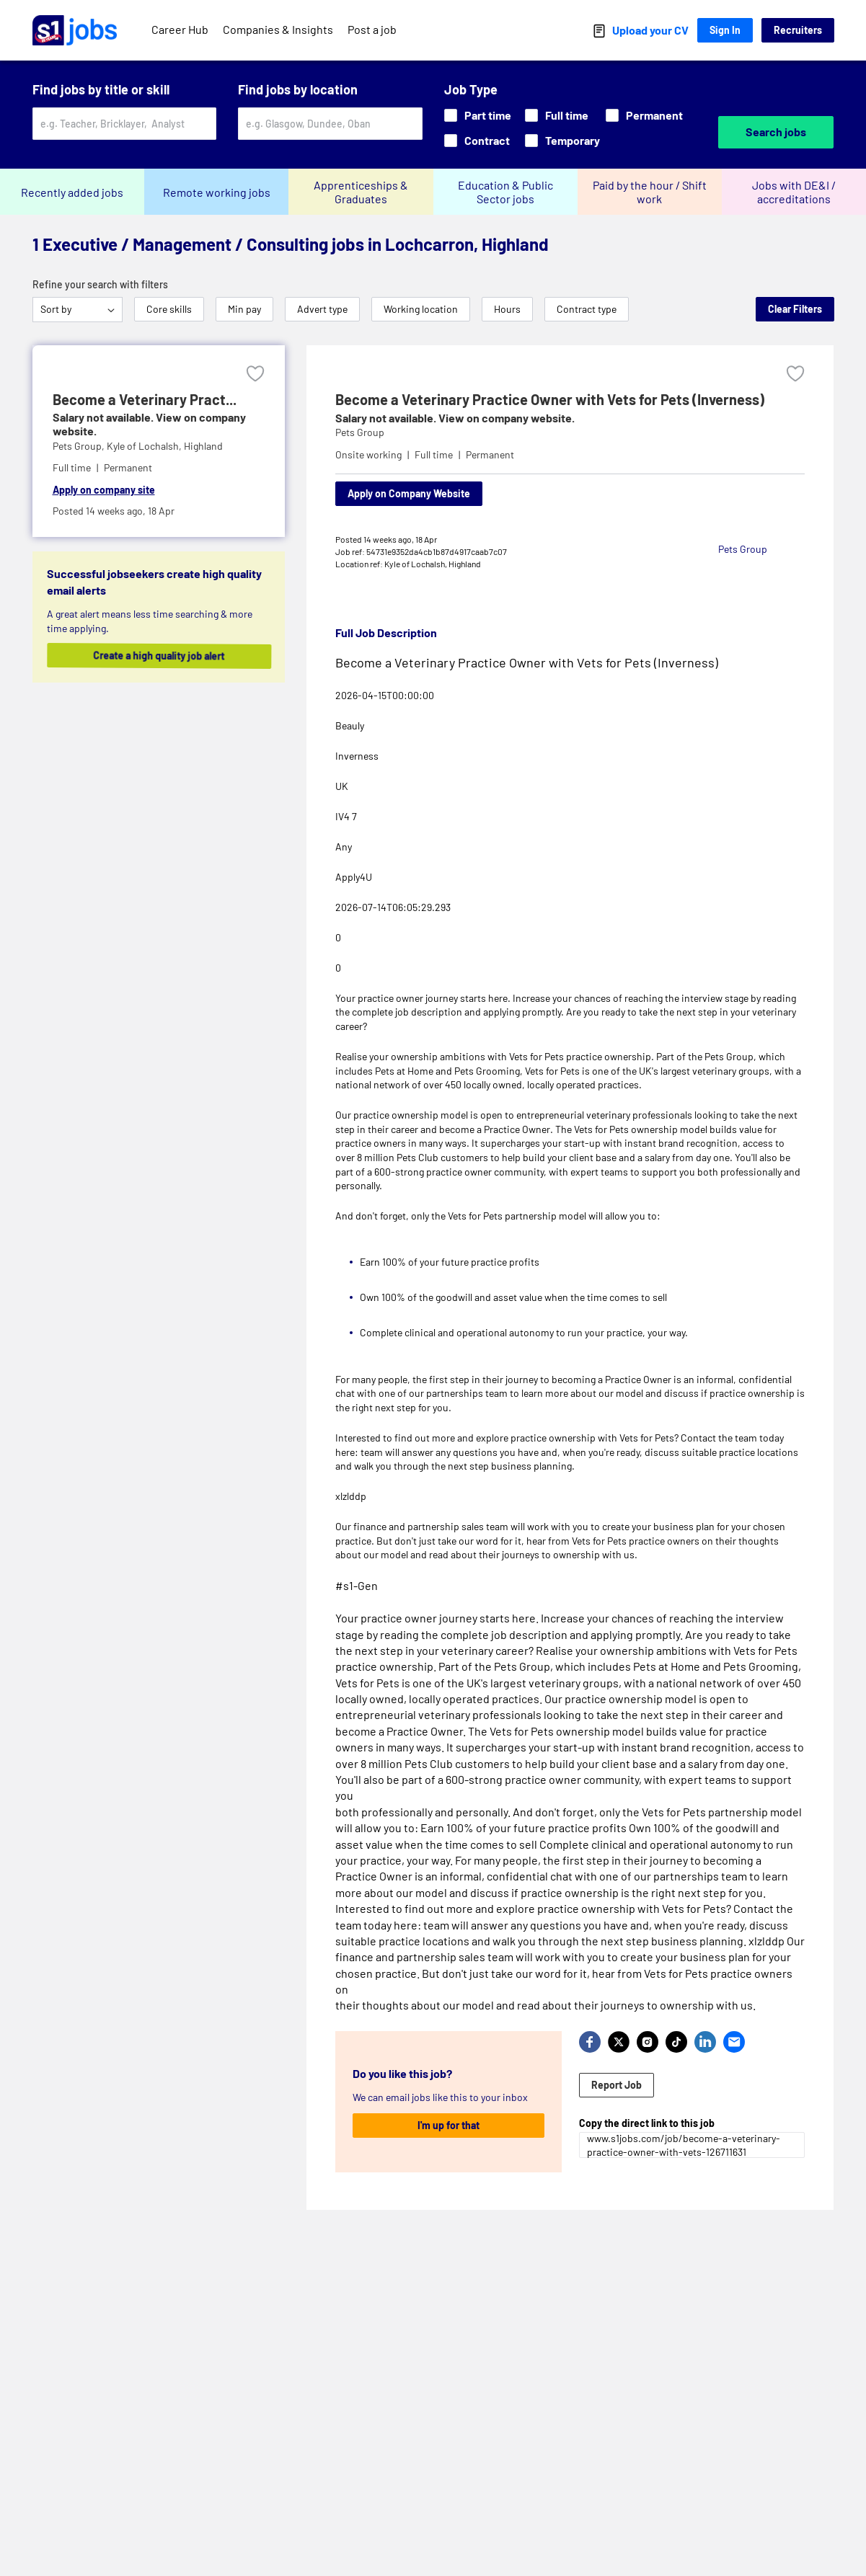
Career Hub (179, 29)
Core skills (169, 309)
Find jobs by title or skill (100, 89)
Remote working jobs (216, 192)
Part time (477, 115)
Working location (421, 309)
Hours (507, 309)
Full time (556, 115)
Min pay (244, 309)
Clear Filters (795, 309)
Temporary (562, 140)
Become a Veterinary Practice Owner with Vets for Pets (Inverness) (549, 399)
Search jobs (776, 131)
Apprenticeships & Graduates (361, 191)
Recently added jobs (72, 192)
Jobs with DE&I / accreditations (794, 191)
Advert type (322, 309)
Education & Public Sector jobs (505, 191)
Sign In (725, 30)
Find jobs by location (298, 89)
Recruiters (798, 30)
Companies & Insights (278, 29)
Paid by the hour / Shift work (650, 191)
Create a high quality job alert (169, 656)
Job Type (471, 89)
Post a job (372, 29)
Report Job (616, 2085)
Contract (477, 140)
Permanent (644, 115)
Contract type (587, 309)
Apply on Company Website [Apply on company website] (409, 493)
